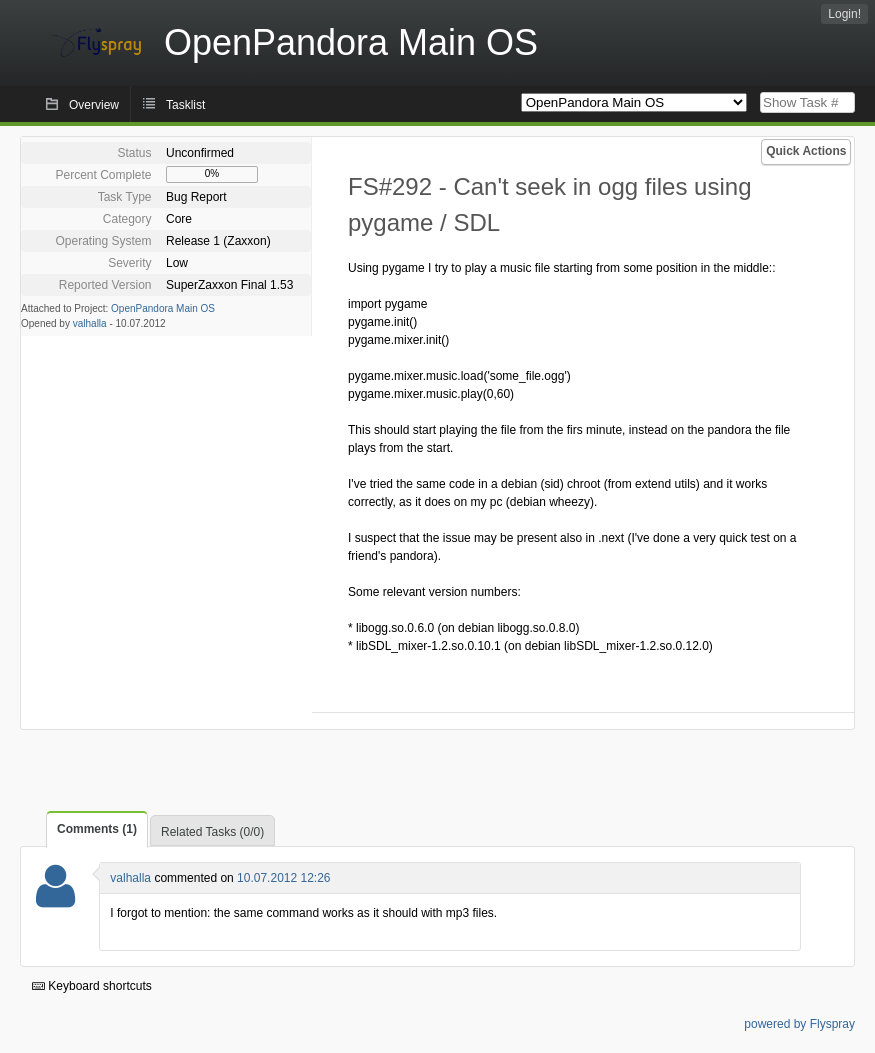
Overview (94, 105)
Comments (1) (97, 829)
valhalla (90, 323)
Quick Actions (806, 151)
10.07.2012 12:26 (283, 878)
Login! (844, 14)
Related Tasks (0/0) (212, 832)
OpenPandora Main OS (163, 308)
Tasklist (185, 105)
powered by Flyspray (799, 1024)
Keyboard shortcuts (92, 986)
